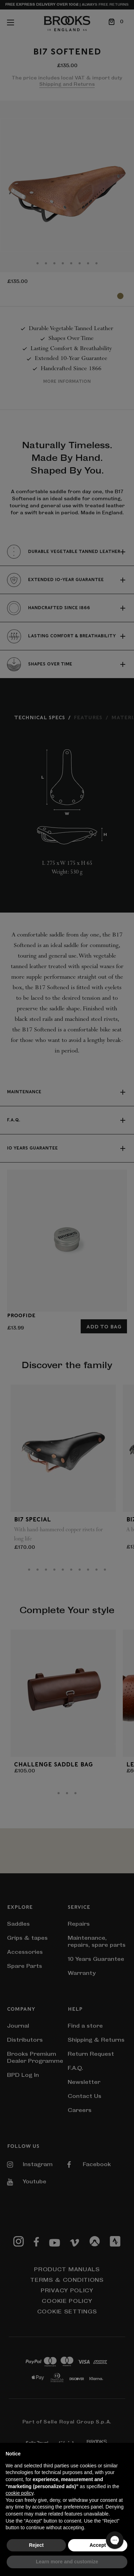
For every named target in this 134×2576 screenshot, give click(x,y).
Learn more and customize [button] (67, 2561)
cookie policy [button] (19, 2493)
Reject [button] (36, 2545)
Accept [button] (97, 2545)
